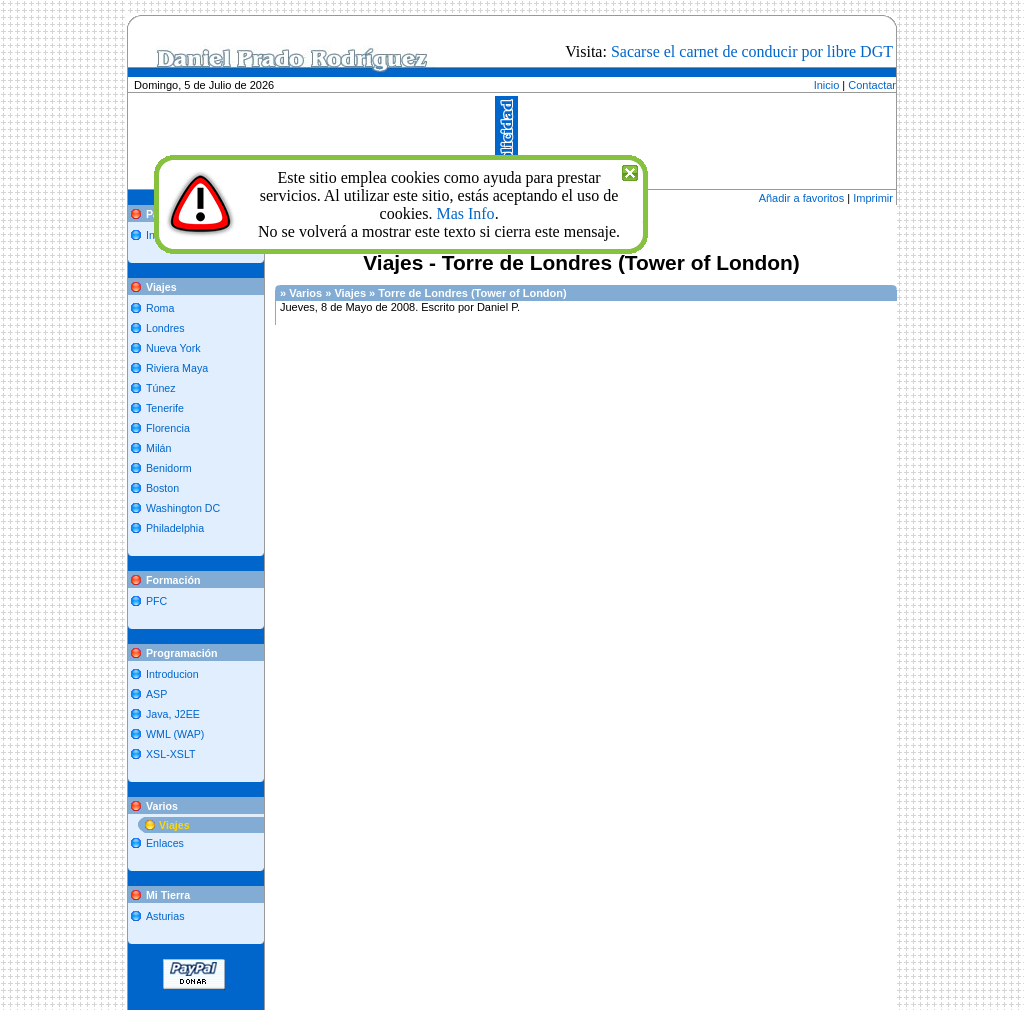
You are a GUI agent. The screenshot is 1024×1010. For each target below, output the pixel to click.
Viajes (174, 825)
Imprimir (873, 198)
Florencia (168, 428)
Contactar (872, 85)
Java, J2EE (173, 714)
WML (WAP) (175, 734)
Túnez (161, 388)
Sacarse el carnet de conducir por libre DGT (752, 51)
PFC (156, 601)
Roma (160, 308)
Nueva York (173, 348)
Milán (158, 448)
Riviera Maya (177, 368)
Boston (162, 488)
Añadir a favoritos (802, 198)
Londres (165, 328)
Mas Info (465, 213)
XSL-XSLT (171, 754)
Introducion (172, 674)
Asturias (165, 916)
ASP (156, 694)
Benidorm (169, 468)
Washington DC (183, 508)
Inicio (827, 85)
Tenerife (165, 408)
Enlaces (165, 843)
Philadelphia (175, 528)
